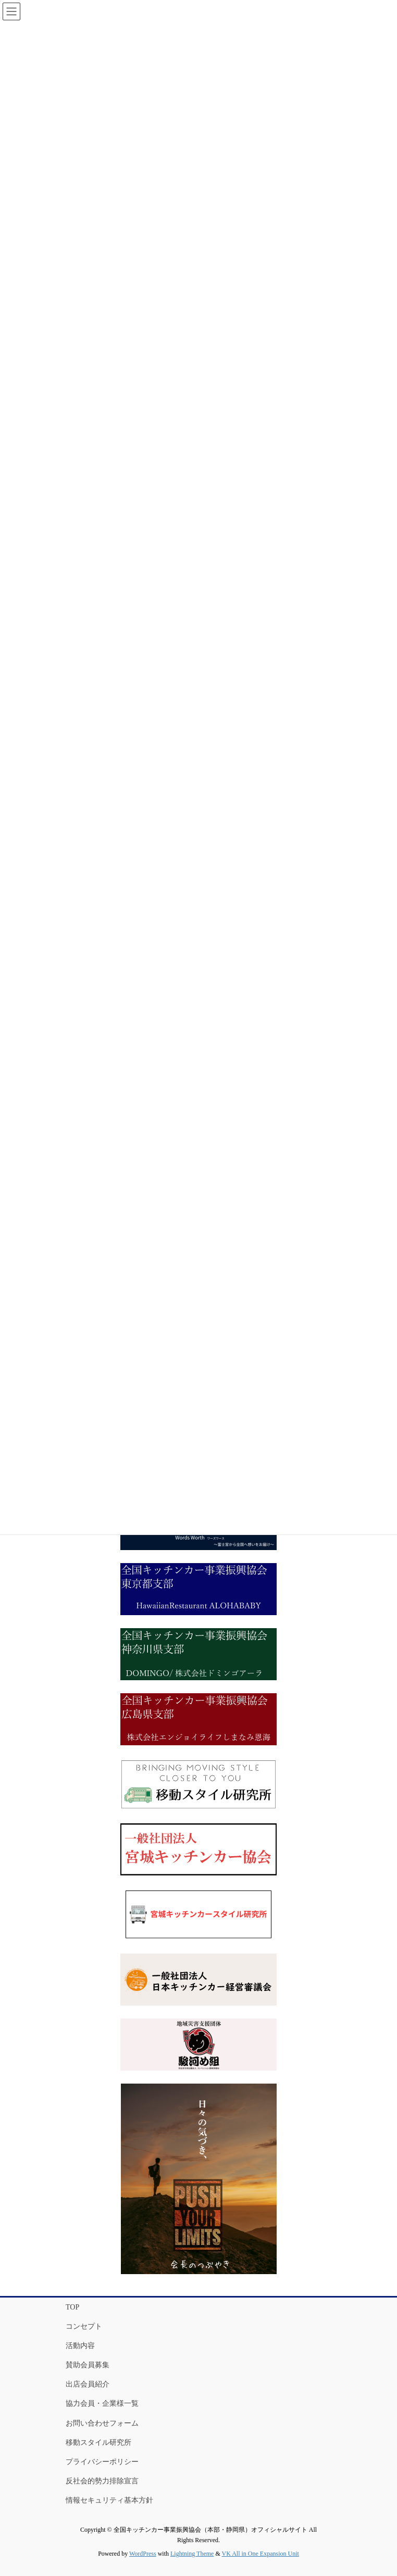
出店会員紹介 (87, 2384)
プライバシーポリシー (102, 2462)
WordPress (142, 2553)
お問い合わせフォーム (102, 2423)
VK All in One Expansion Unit (260, 2553)
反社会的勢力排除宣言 (102, 2481)
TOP (72, 2307)
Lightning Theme (192, 2553)
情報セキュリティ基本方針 (109, 2500)
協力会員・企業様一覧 (102, 2403)
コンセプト (84, 2326)
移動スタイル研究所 (98, 2442)
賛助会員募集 (87, 2365)
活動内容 (80, 2346)
